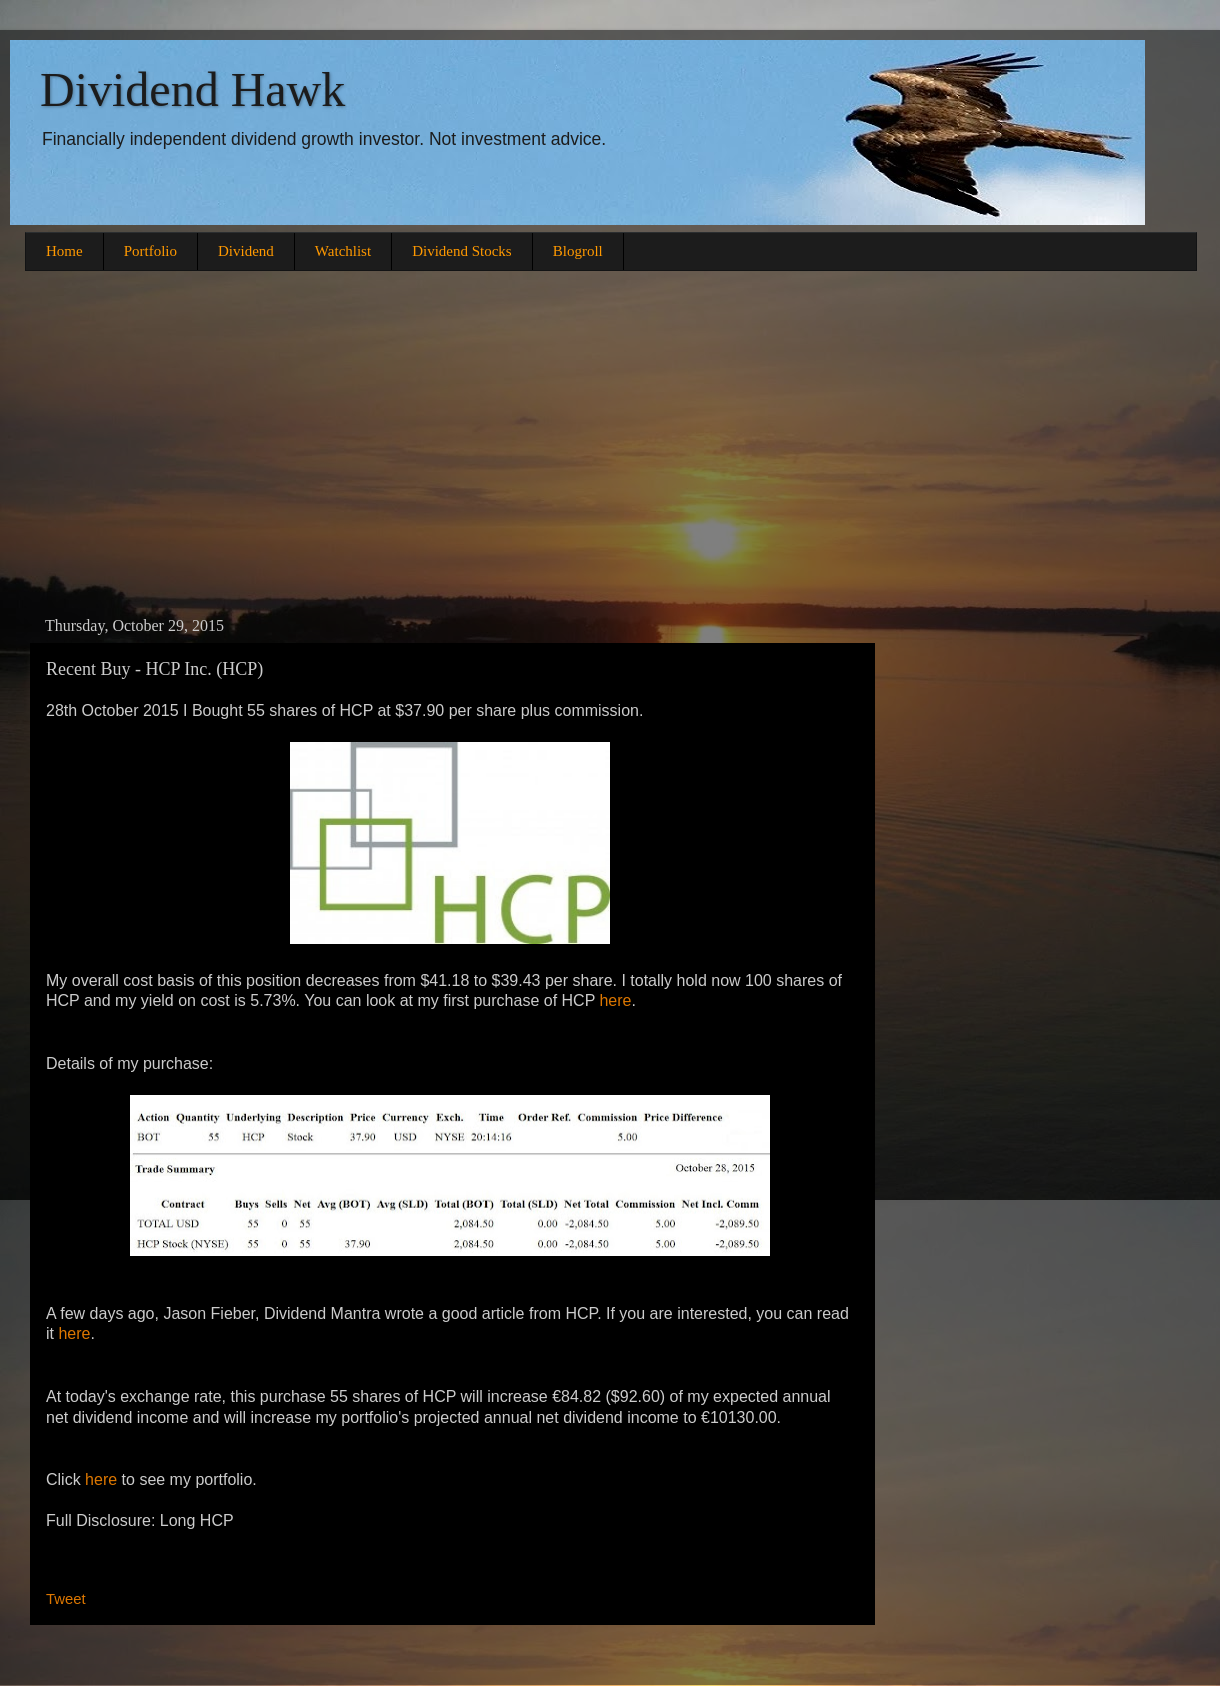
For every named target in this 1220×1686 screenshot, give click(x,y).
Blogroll (578, 251)
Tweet (66, 1599)
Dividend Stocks (462, 251)
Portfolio (150, 251)
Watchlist (343, 251)
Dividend (246, 251)
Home (64, 251)
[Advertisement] (610, 441)
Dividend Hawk (192, 89)
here (615, 1000)
